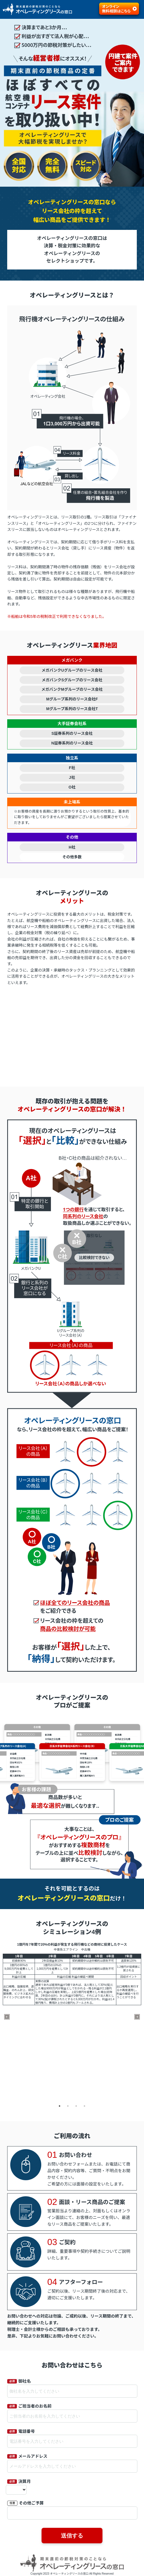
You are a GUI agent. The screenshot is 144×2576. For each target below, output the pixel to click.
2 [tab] (68, 2106)
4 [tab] (84, 2106)
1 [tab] (59, 2106)
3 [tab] (76, 2106)
